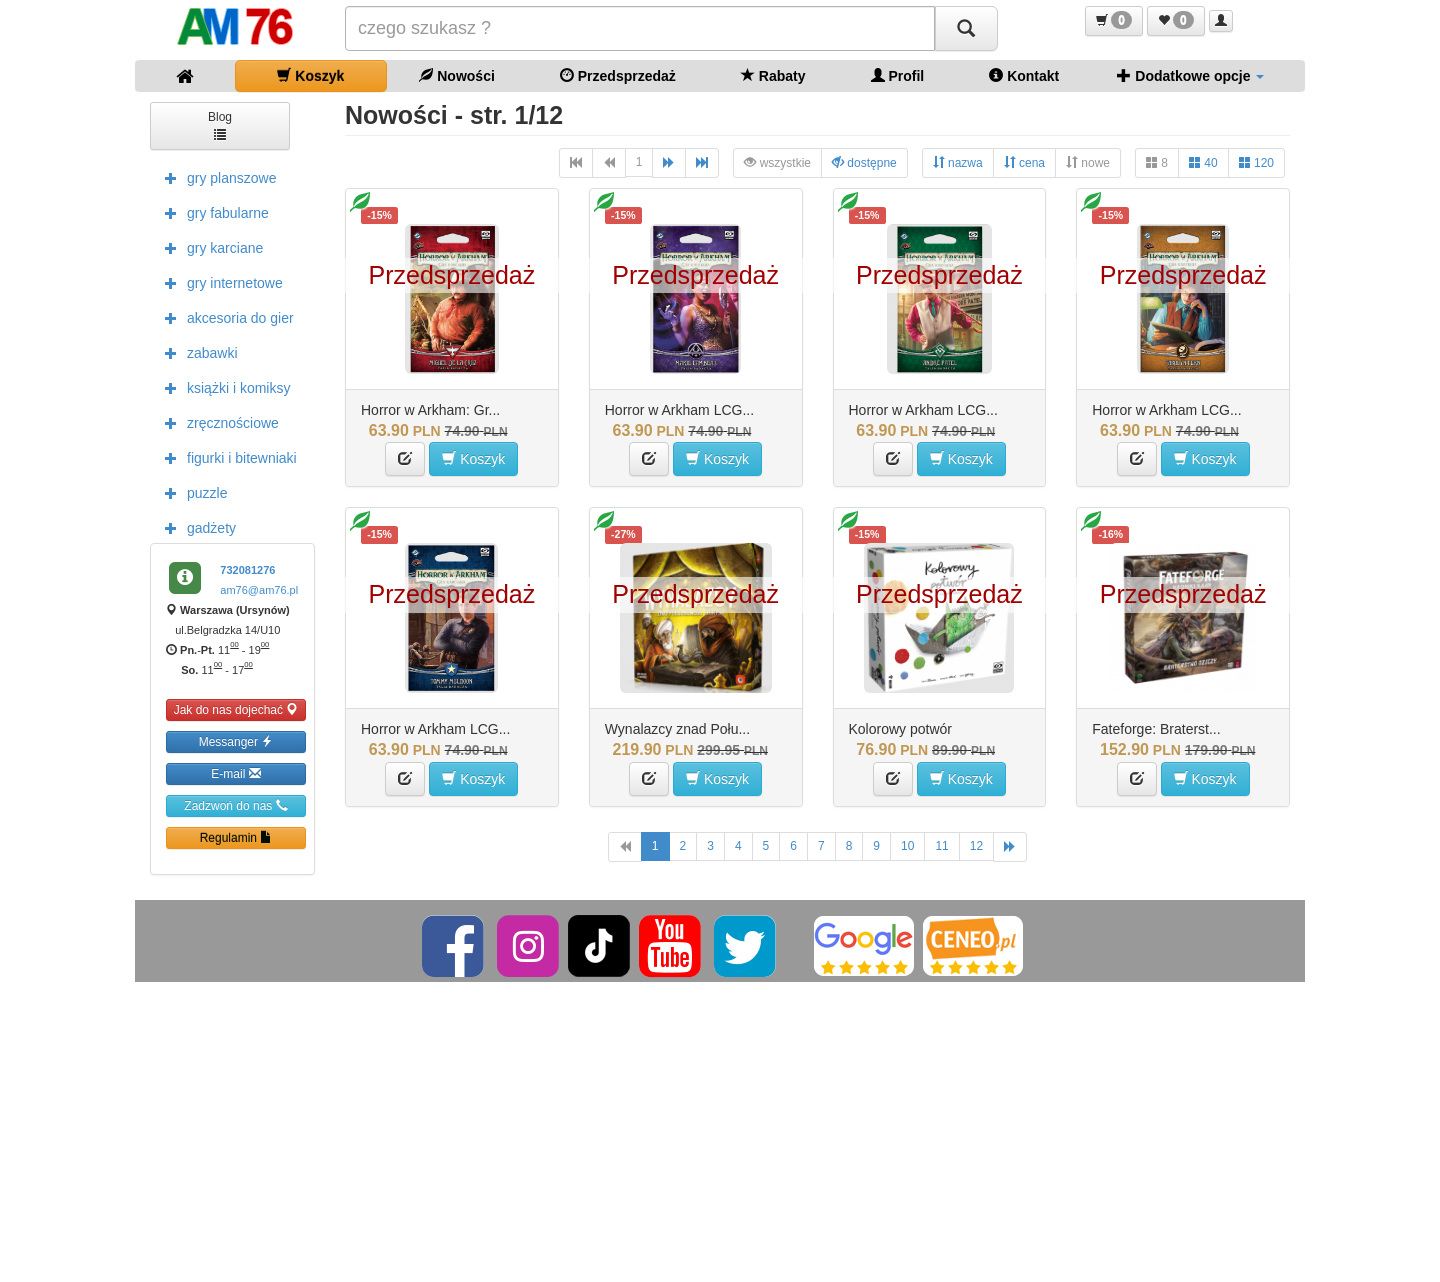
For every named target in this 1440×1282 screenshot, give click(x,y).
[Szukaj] (966, 28)
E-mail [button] (235, 773)
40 (1203, 162)
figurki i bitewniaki (226, 457)
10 (907, 846)
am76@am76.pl (259, 590)
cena (1024, 162)
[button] (1114, 21)
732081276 (247, 570)
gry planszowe (216, 177)
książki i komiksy (222, 387)
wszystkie (777, 162)
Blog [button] (220, 124)
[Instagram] (529, 945)
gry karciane (209, 247)
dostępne (864, 162)
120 (1256, 162)
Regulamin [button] (236, 837)
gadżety (195, 527)
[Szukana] (640, 28)
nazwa (958, 162)
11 (941, 846)
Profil (898, 75)
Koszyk (310, 75)
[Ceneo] (973, 945)
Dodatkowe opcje (1190, 75)
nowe (1088, 162)
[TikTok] (599, 945)
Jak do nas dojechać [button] (236, 709)
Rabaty (773, 75)
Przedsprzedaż (618, 75)
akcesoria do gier (224, 317)
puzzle (191, 492)
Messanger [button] (236, 741)
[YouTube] (671, 945)
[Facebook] (454, 945)
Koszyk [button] (473, 458)
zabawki (196, 352)
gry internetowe (219, 282)
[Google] (864, 945)
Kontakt (1024, 75)
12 (976, 846)
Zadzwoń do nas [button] (235, 805)
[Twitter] (746, 945)
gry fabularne (212, 212)
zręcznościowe (217, 422)
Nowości (456, 75)
